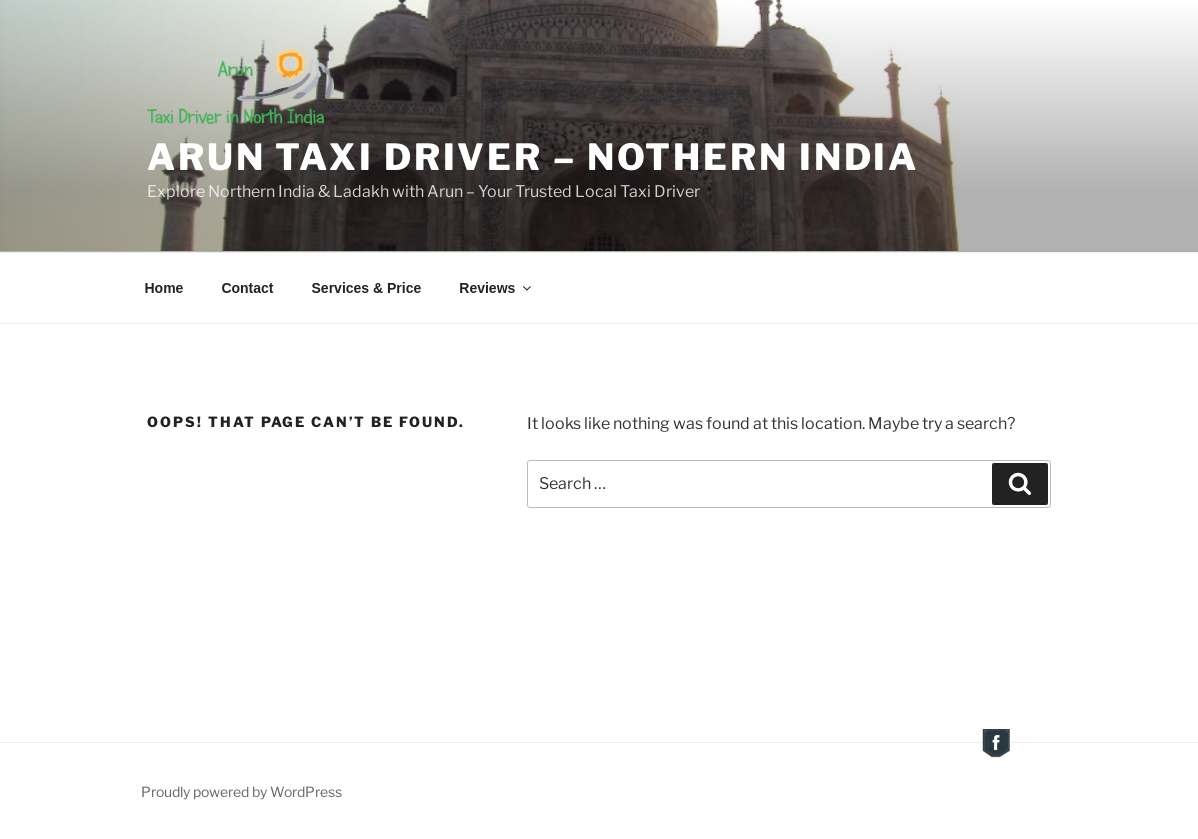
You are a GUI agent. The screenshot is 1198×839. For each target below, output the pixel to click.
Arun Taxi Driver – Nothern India (533, 157)
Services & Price (367, 288)
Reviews (496, 288)
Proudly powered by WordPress (241, 791)
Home (164, 288)
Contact (247, 288)
